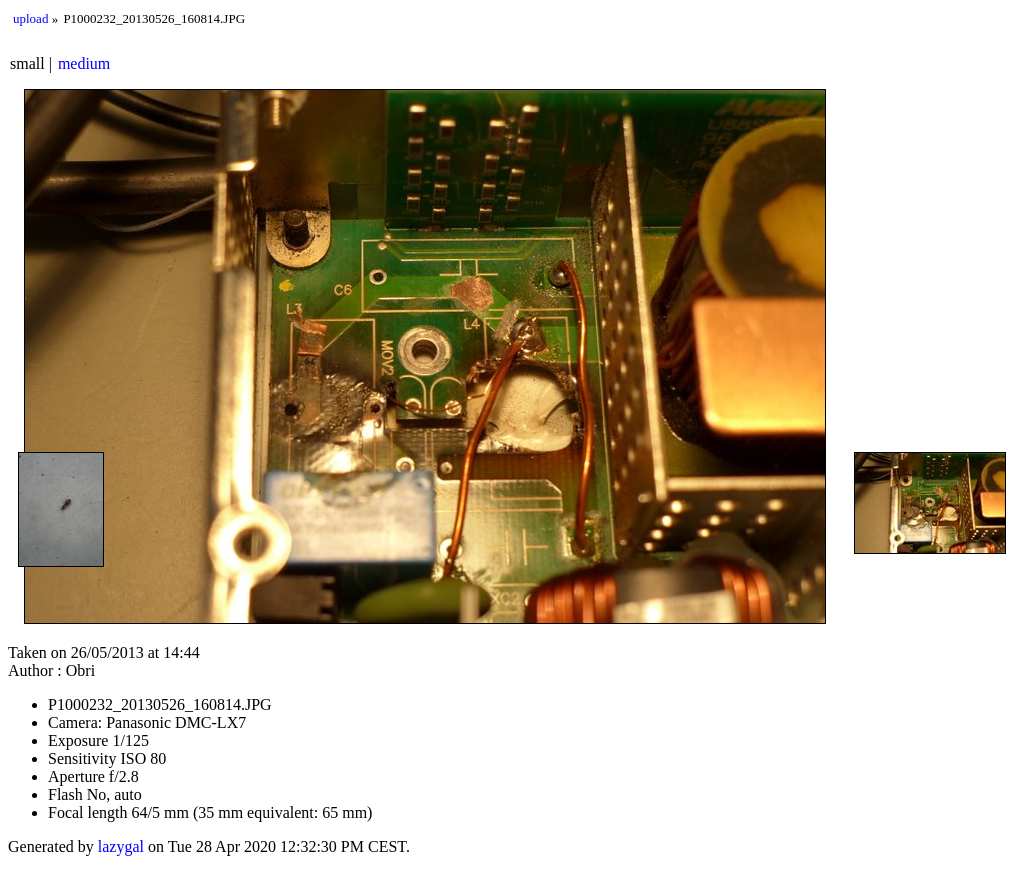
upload (30, 18)
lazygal (121, 846)
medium (84, 63)
